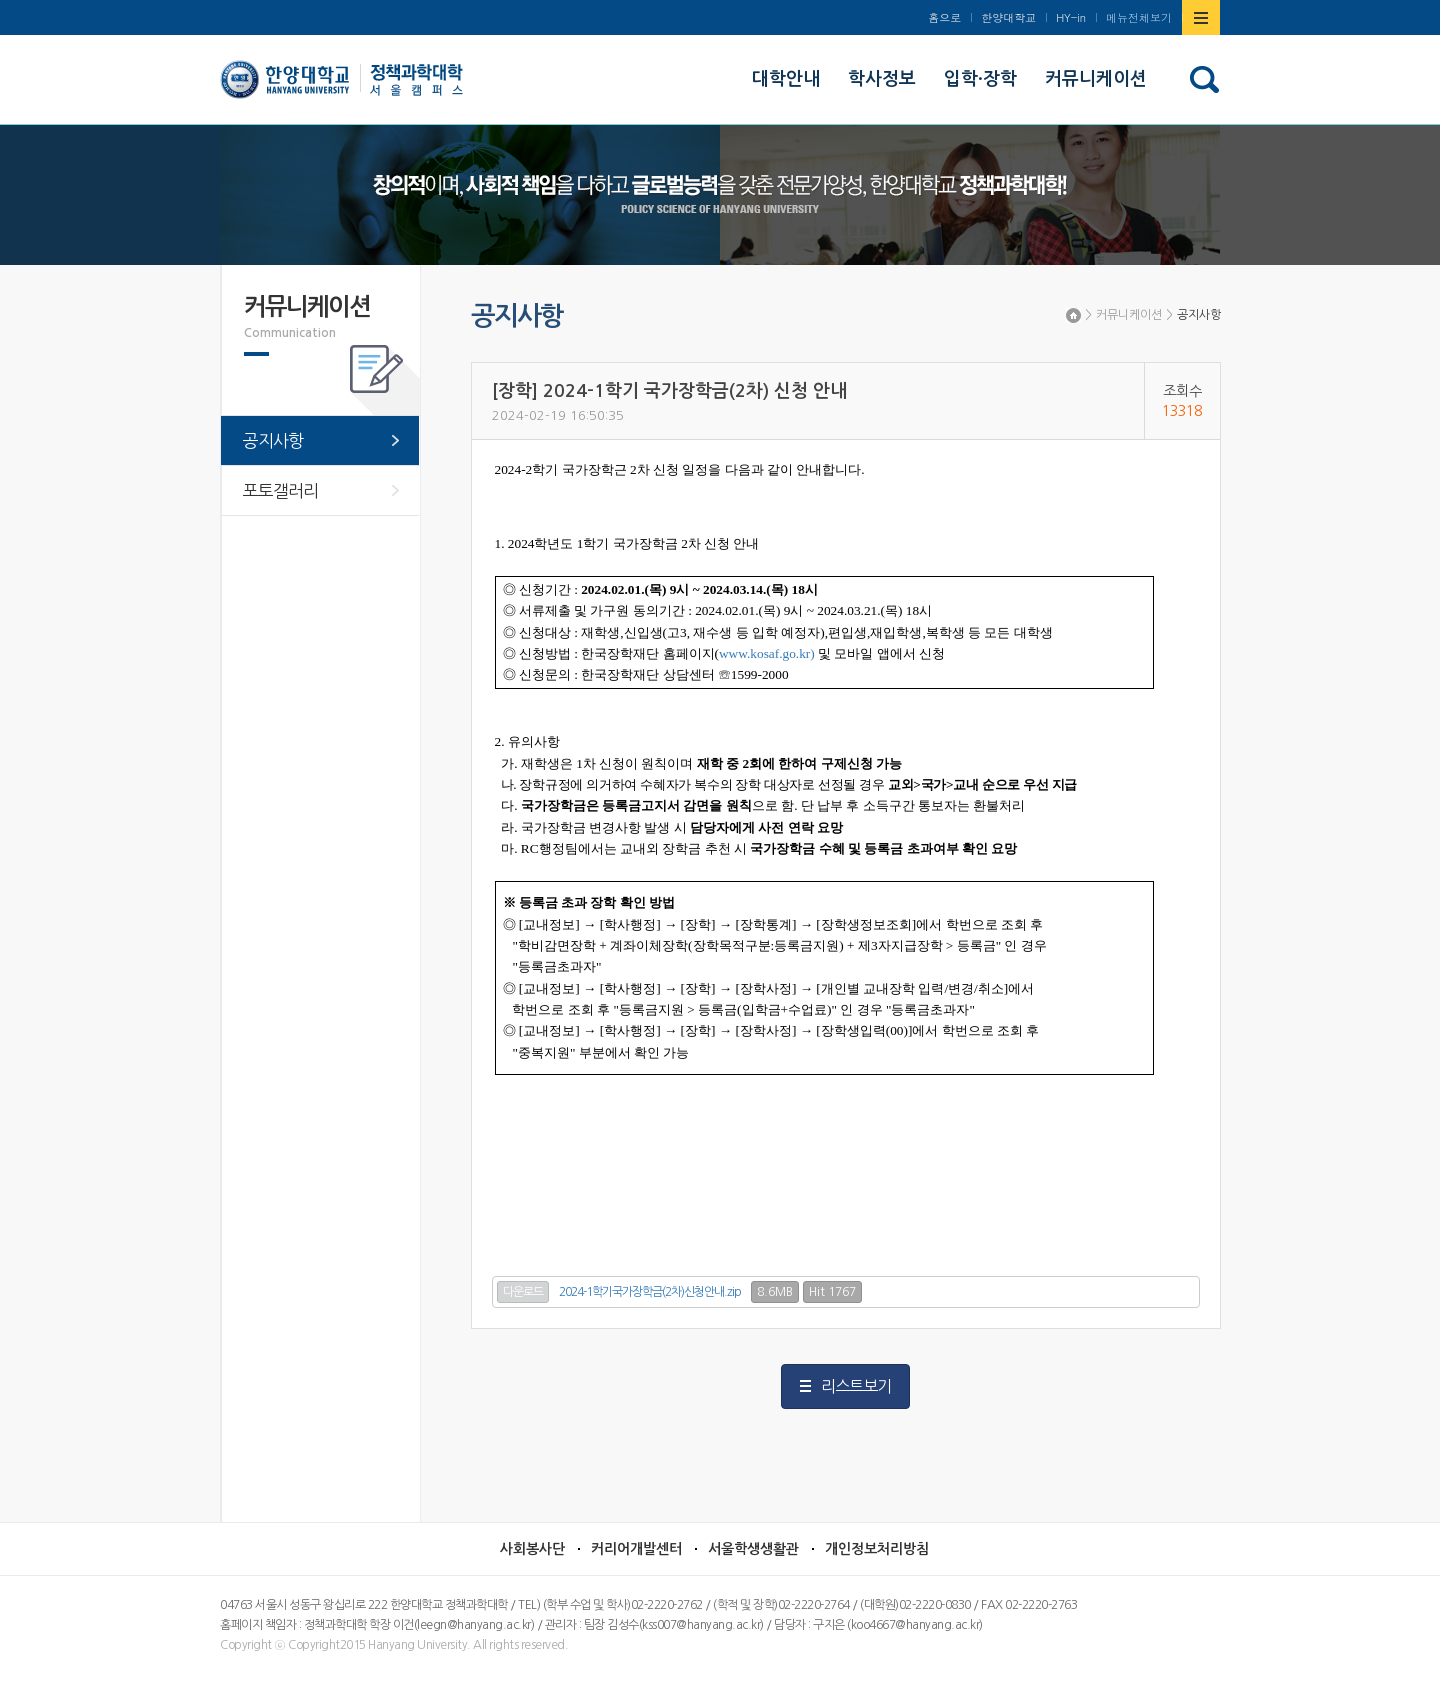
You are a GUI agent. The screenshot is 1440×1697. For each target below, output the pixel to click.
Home (1073, 315)
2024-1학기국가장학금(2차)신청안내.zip (650, 1292)
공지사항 (1199, 315)
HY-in (1071, 17)
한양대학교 (1008, 17)
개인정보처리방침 (877, 1549)
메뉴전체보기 (1139, 17)
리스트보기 (856, 1386)
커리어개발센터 (636, 1549)
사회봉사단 (532, 1549)
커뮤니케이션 (1129, 315)
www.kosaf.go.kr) (767, 653)
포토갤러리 (280, 490)
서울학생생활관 (753, 1549)
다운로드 (523, 1292)
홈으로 (944, 17)
